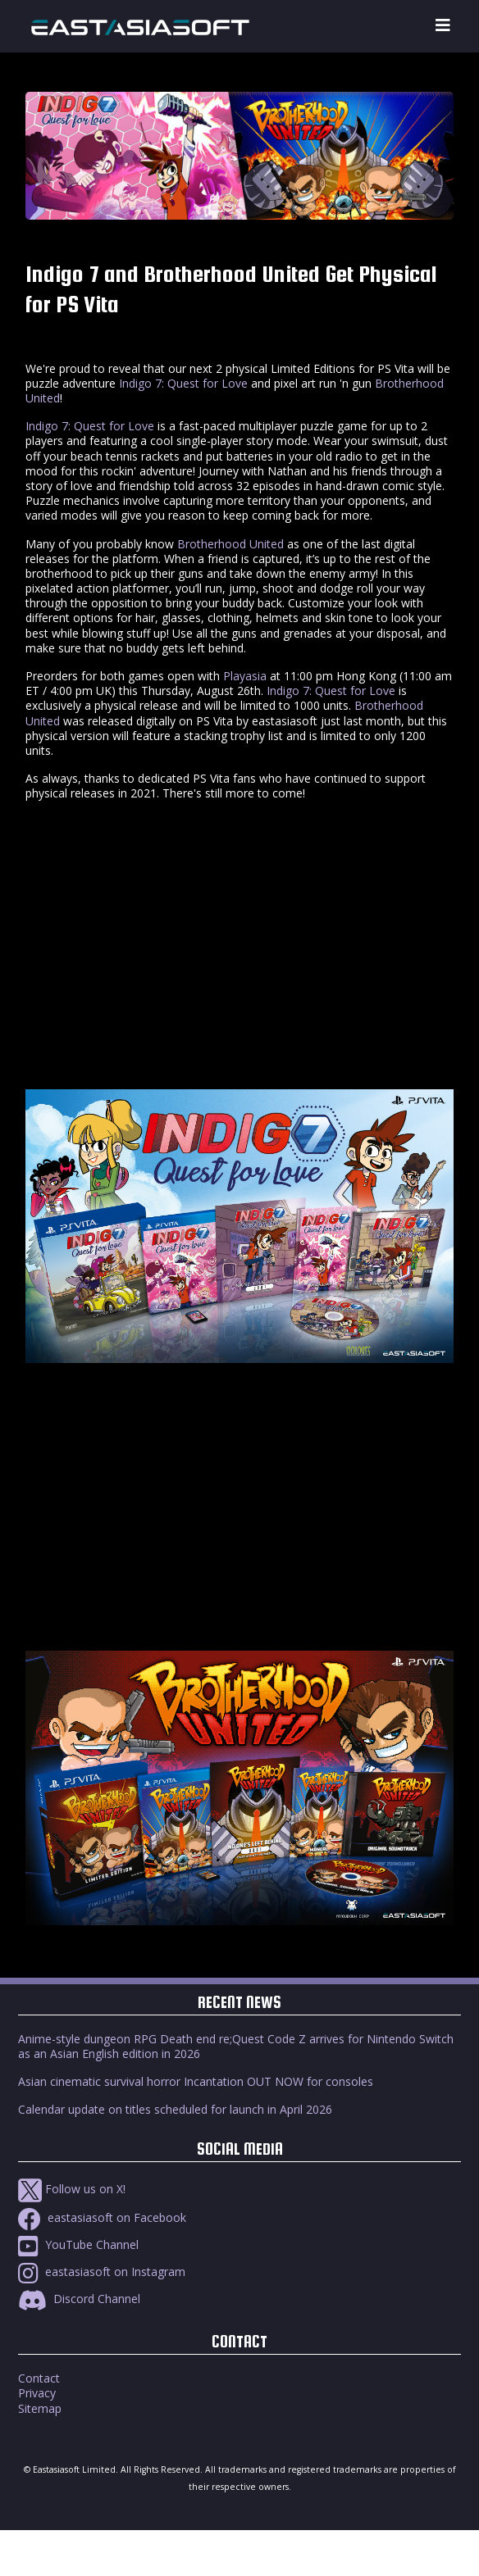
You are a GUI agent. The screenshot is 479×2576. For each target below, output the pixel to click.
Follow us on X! (71, 2189)
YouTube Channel (78, 2244)
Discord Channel (79, 2298)
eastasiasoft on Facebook (102, 2217)
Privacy (37, 2393)
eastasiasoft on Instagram (101, 2271)
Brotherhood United (230, 544)
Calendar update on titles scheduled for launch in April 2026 (175, 2109)
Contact (39, 2378)
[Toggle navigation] (443, 26)
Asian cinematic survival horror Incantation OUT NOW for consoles (195, 2081)
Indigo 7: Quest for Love (183, 383)
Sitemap (40, 2408)
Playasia (245, 676)
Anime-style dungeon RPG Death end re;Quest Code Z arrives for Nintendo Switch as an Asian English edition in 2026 (236, 2046)
